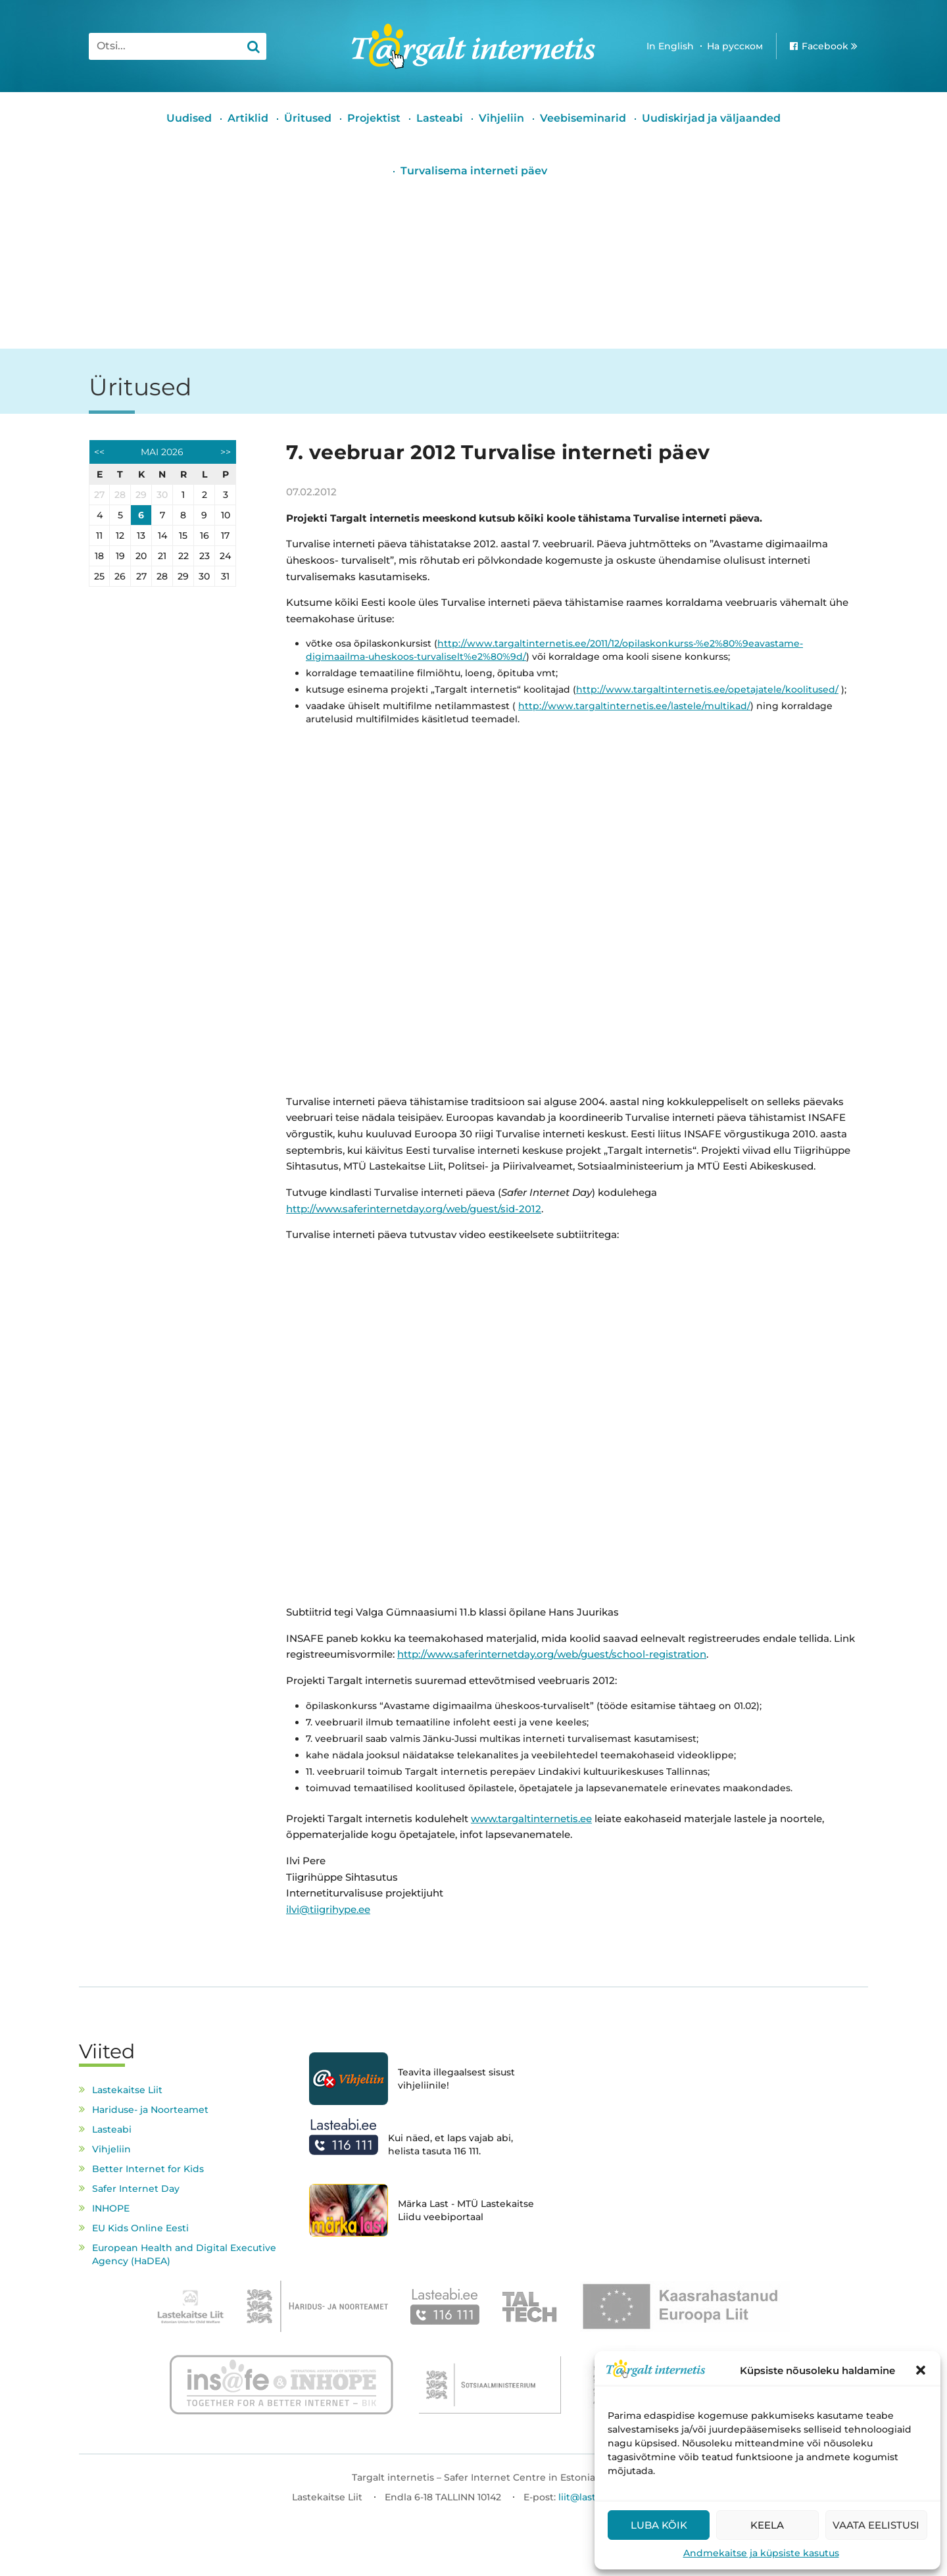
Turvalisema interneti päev (474, 170)
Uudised (189, 118)
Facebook (825, 46)
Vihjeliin (501, 118)
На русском (735, 46)
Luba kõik (659, 2525)
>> (225, 452)
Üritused (307, 118)
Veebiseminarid (583, 118)
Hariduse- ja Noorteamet (150, 2110)
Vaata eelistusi (876, 2525)
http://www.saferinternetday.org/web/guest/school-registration (551, 1654)
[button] (920, 2370)
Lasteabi (439, 118)
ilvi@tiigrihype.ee (328, 1909)
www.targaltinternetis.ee (531, 1818)
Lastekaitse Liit (127, 2090)
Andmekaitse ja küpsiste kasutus (761, 2553)
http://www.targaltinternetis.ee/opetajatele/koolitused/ (707, 689)
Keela (767, 2525)
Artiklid (248, 118)
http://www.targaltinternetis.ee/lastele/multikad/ (634, 706)
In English (670, 46)
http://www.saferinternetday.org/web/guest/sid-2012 (413, 1208)
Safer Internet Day (136, 2188)
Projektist (374, 118)
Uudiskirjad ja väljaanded (711, 118)
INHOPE (111, 2208)
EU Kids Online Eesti (140, 2228)
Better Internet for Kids (148, 2169)
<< (99, 452)
